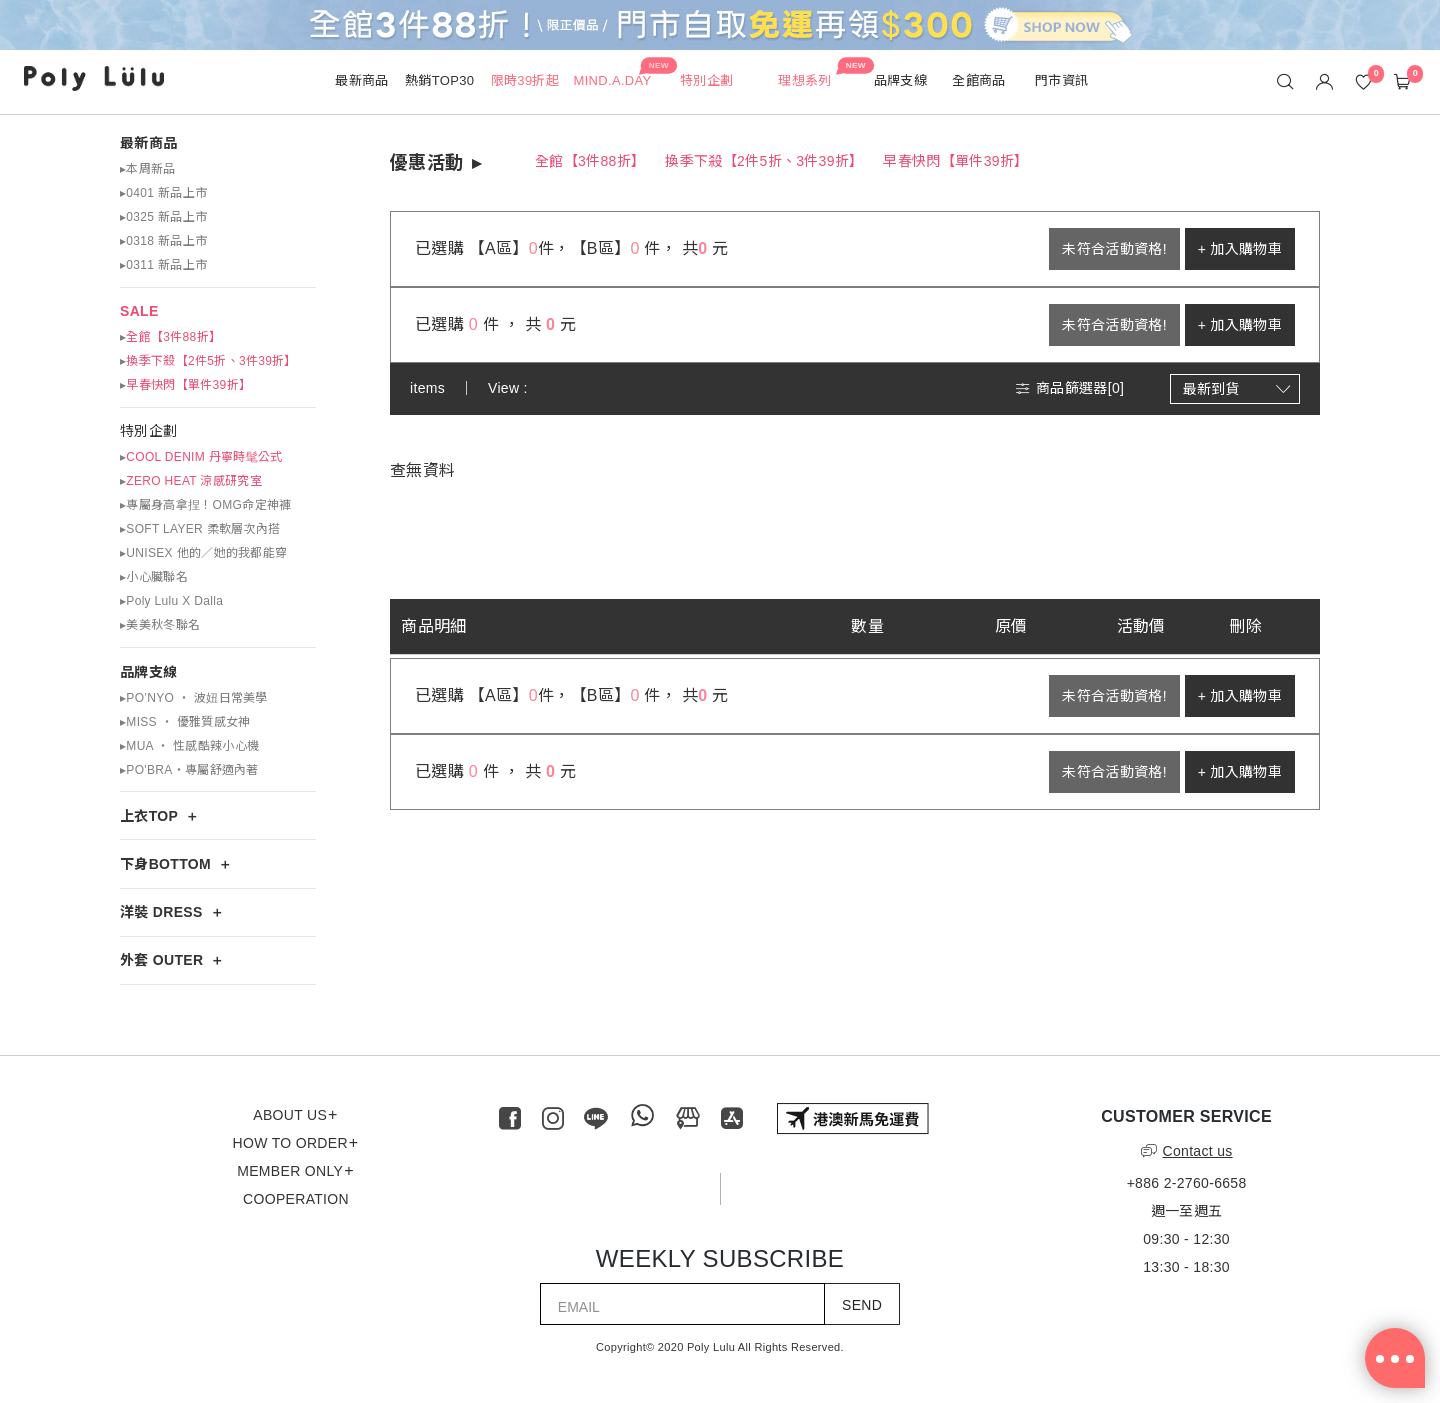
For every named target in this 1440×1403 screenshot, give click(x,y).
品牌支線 (148, 672)
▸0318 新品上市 (163, 241)
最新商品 (148, 143)
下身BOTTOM (165, 864)
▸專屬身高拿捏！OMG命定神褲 (205, 505)
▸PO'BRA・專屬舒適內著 (189, 770)
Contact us (1187, 1151)
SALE (139, 311)
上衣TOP (149, 816)
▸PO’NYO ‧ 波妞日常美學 (194, 698)
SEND (862, 1305)
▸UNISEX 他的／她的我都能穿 (203, 553)
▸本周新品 (148, 169)
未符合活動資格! (1114, 249)
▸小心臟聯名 (154, 577)
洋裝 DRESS (161, 912)
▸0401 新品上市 (163, 193)
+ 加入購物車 (1240, 249)
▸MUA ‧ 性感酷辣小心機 (189, 746)
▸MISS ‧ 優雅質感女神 (185, 722)
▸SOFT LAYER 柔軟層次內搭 (200, 529)
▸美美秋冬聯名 (160, 625)
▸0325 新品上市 (163, 217)
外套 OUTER (161, 960)
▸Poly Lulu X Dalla (171, 601)
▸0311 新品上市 (163, 265)
